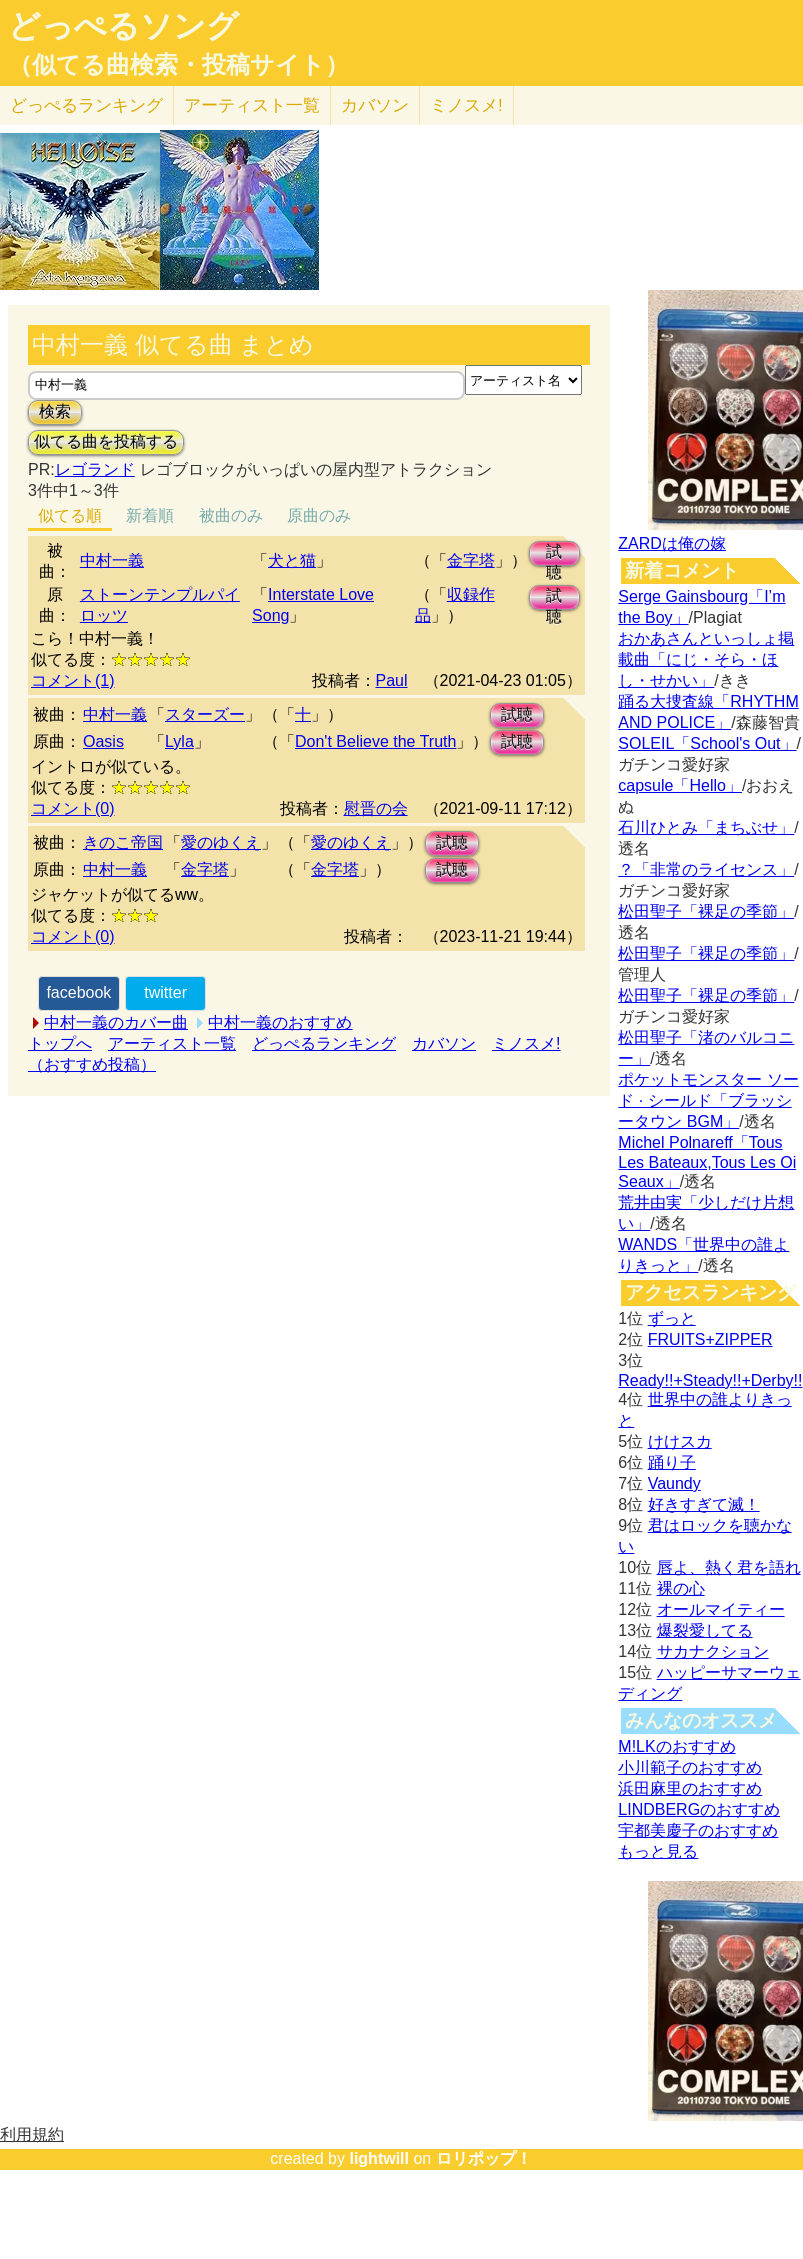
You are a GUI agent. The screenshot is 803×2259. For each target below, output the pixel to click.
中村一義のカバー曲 (116, 1022)
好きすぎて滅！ (704, 1504)
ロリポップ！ (484, 2158)
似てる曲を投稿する (106, 441)
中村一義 (112, 560)
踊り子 (672, 1462)
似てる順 (70, 515)
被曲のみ (231, 515)
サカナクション (713, 1651)
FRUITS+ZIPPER (710, 1339)
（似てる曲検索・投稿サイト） (178, 65)
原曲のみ (319, 515)
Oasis (103, 741)
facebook (78, 992)
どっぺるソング (123, 26)
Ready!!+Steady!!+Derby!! (710, 1380)
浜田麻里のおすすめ (690, 1788)
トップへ (60, 1043)
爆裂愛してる (705, 1630)
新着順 (150, 515)
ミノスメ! (466, 105)
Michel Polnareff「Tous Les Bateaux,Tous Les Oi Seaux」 (707, 1162)
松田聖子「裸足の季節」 (706, 911)
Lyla (179, 741)
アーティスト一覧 (172, 1043)
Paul (392, 680)
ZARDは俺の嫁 (672, 543)
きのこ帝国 (123, 842)
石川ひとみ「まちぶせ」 (706, 827)
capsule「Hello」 (680, 785)
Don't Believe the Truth (375, 741)
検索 (55, 411)
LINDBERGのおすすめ (699, 1809)
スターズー (205, 714)
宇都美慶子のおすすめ (698, 1830)
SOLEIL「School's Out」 (707, 743)
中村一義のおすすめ (280, 1022)
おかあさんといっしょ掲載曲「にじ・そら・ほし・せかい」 (706, 659)
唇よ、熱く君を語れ (729, 1567)
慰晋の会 (376, 808)
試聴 (554, 554)
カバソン (375, 105)
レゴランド (95, 469)
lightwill (379, 2158)
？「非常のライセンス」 (706, 869)
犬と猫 (292, 560)
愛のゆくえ (221, 842)
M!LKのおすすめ (676, 1746)
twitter (165, 992)
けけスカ (680, 1441)
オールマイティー (721, 1609)
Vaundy (674, 1483)
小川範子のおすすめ (690, 1767)
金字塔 (471, 560)
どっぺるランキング (324, 1043)
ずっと (672, 1318)
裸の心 (681, 1588)
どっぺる (86, 105)
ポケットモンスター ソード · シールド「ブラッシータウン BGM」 (708, 1100)
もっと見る (658, 1851)
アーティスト (252, 105)
